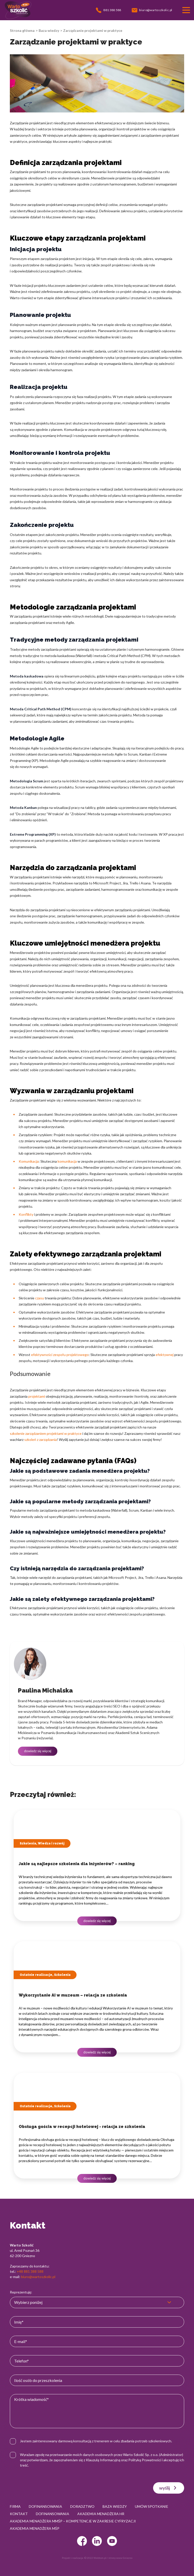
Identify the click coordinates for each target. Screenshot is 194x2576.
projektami (36, 1396)
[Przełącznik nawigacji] (186, 10)
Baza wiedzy (49, 30)
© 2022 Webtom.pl (95, 2557)
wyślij (168, 2488)
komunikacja (67, 1161)
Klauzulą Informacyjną (103, 2460)
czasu (39, 1298)
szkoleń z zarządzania (40, 1439)
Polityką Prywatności (144, 2460)
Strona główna (22, 30)
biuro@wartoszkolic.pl (38, 2277)
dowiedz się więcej (37, 1751)
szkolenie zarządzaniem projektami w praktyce (46, 1433)
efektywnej (165, 1354)
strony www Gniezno (120, 2557)
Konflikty (26, 1214)
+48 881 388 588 (30, 2271)
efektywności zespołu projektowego (60, 1354)
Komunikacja (29, 1161)
